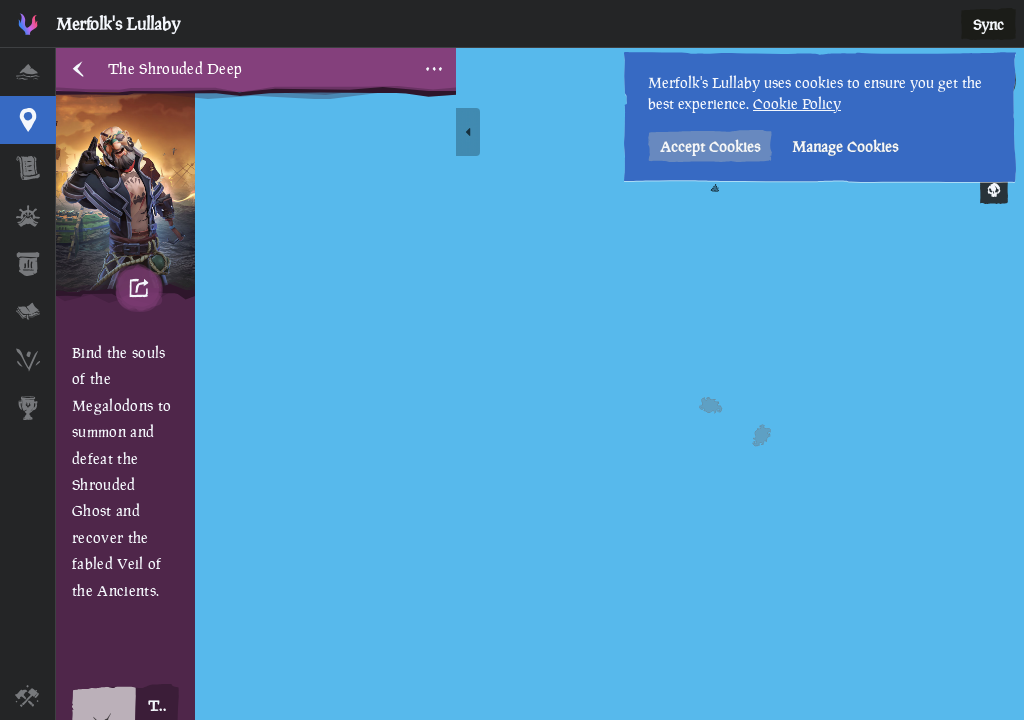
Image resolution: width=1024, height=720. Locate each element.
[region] (540, 384)
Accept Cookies (710, 146)
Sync (988, 24)
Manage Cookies (845, 146)
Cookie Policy (797, 103)
